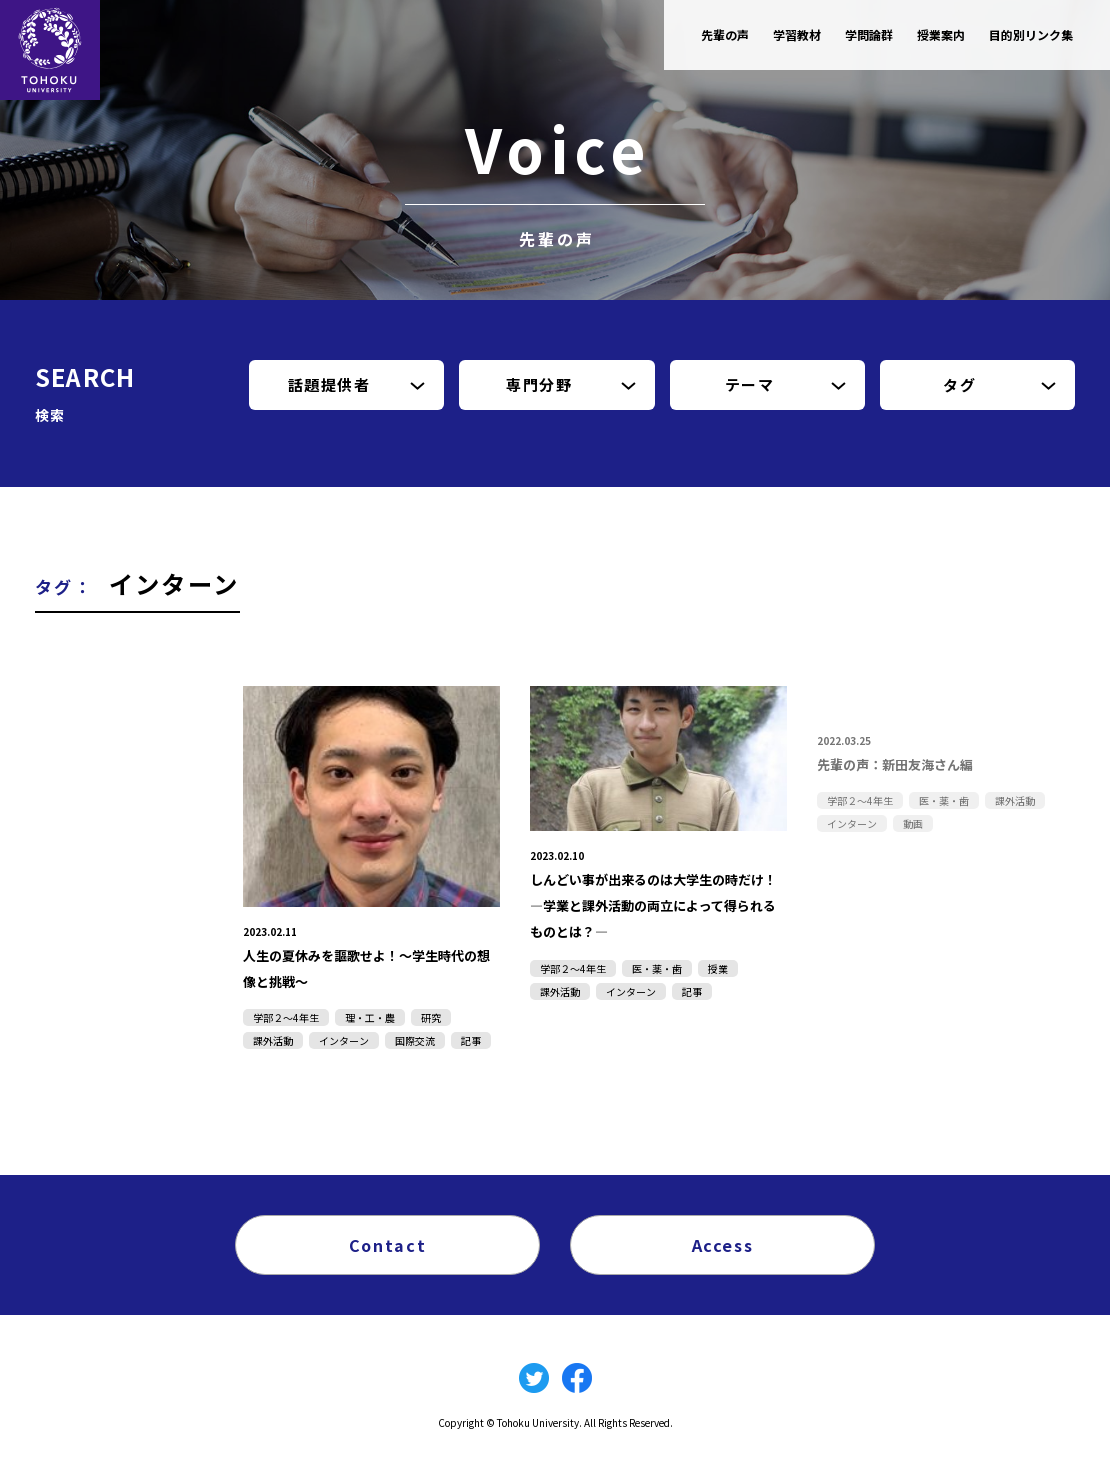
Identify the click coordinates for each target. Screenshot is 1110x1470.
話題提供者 (329, 384)
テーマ (750, 384)
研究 (431, 1017)
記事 (471, 1040)
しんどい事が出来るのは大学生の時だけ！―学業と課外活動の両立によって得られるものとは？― (657, 905)
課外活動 (273, 1040)
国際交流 (415, 1040)
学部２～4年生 (286, 1017)
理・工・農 (370, 1017)
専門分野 (539, 384)
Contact (388, 1244)
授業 (718, 968)
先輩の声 (725, 34)
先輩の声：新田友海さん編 (907, 763)
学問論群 (869, 34)
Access (722, 1244)
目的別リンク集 (1031, 34)
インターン (344, 1040)
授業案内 (941, 34)
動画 (913, 823)
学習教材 (797, 34)
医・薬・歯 (657, 968)
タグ (959, 384)
